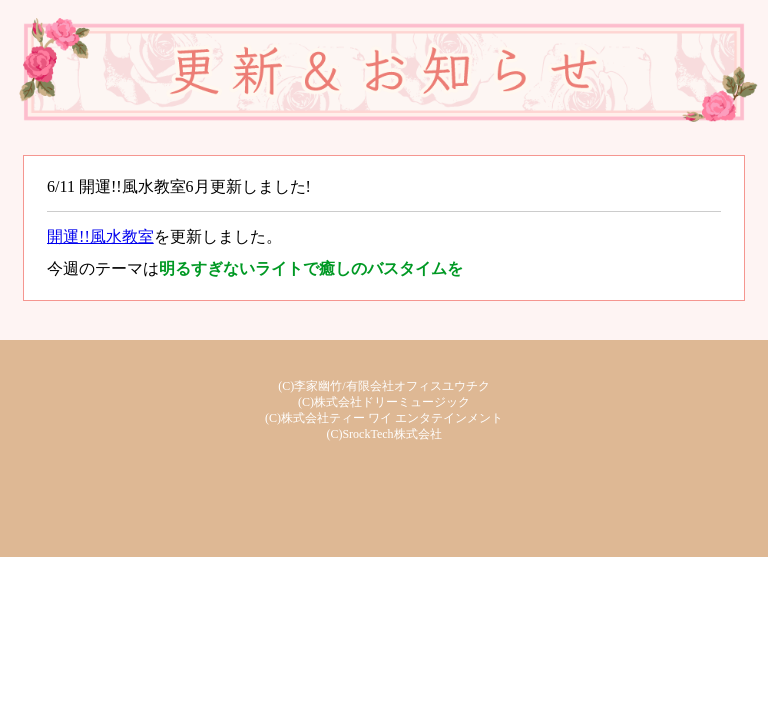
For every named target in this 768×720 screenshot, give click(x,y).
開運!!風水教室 (100, 236)
